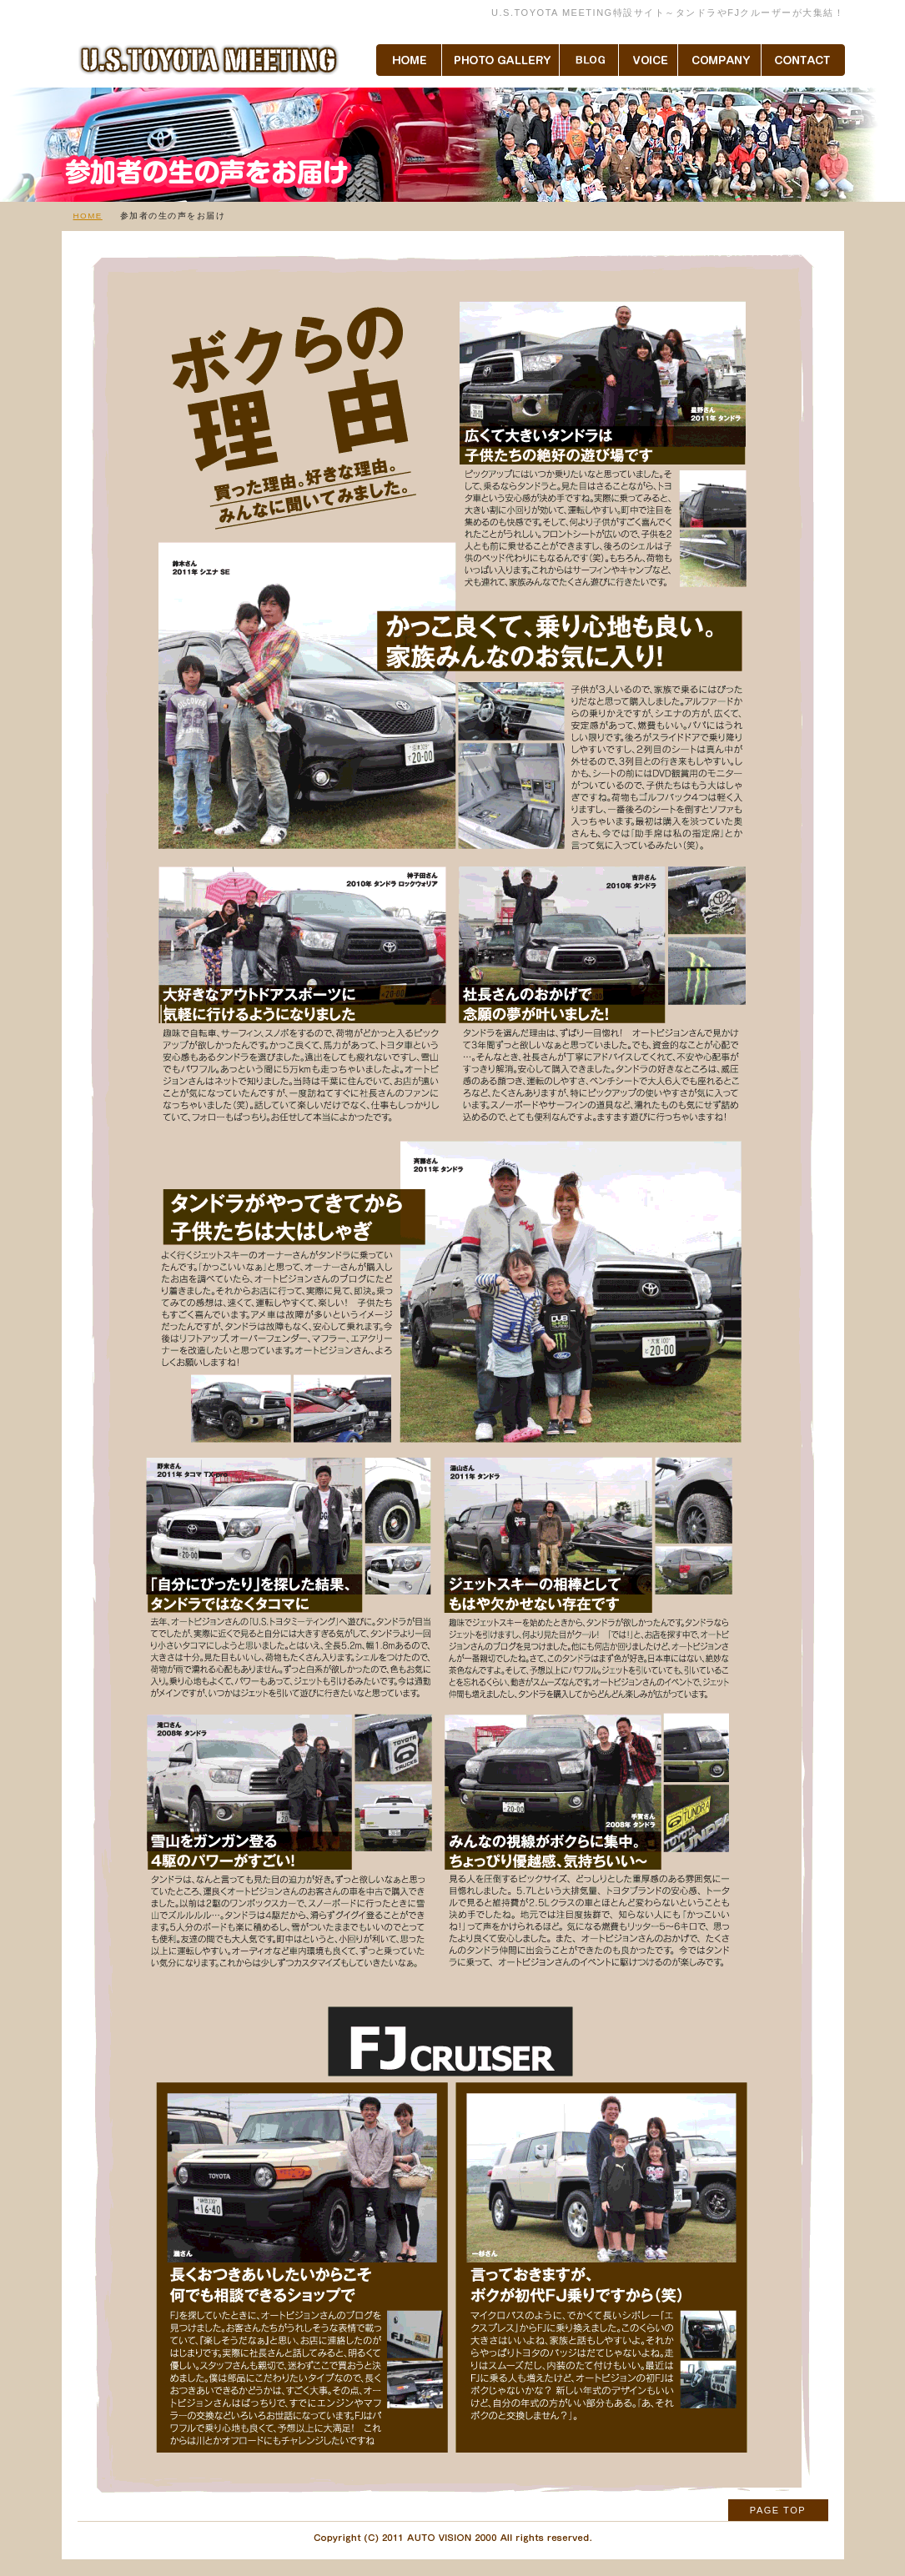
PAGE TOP (778, 2510)
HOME (88, 215)
